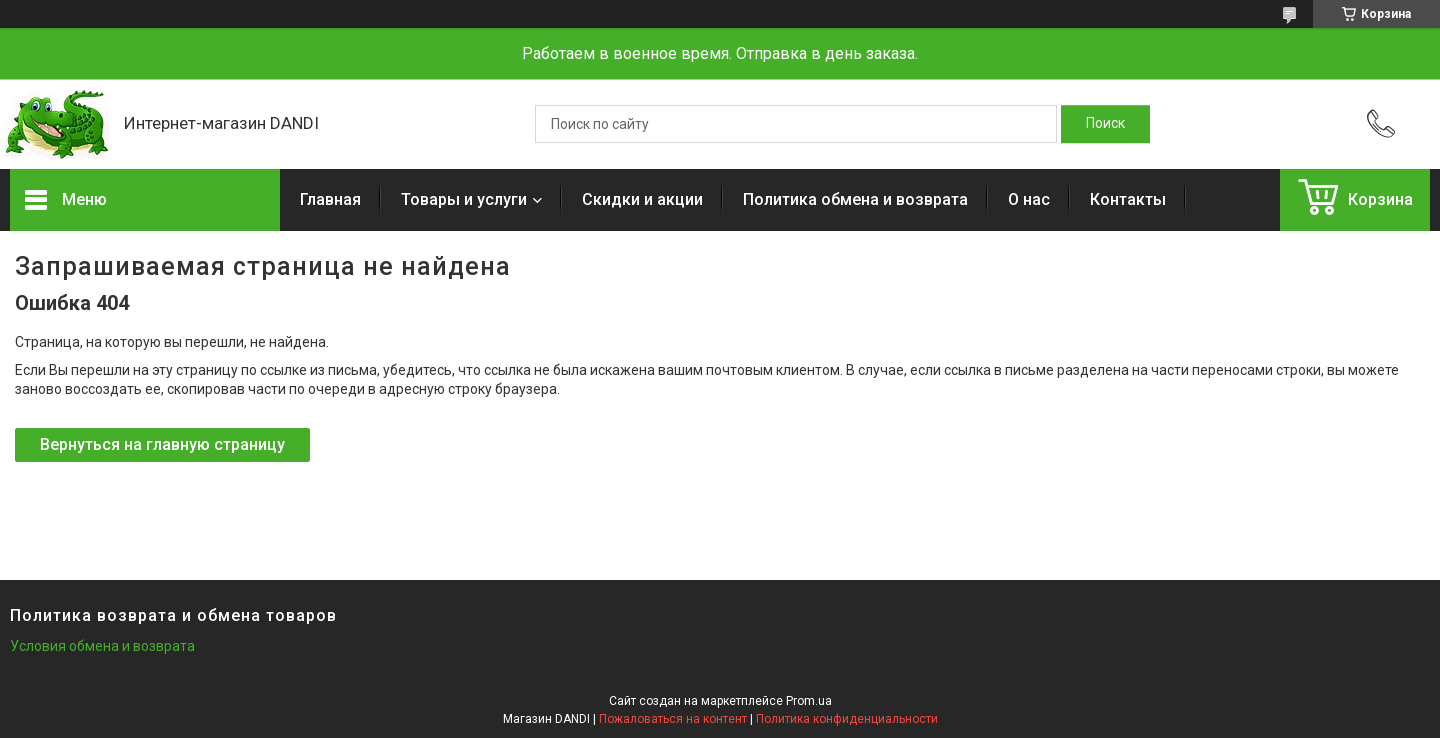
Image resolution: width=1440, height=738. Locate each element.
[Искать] (1105, 124)
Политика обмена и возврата (855, 199)
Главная (330, 199)
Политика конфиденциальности (847, 719)
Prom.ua (809, 701)
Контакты (1128, 199)
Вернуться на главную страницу (162, 444)
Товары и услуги (464, 199)
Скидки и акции (642, 199)
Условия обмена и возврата (102, 646)
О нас (1029, 199)
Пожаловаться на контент (673, 719)
